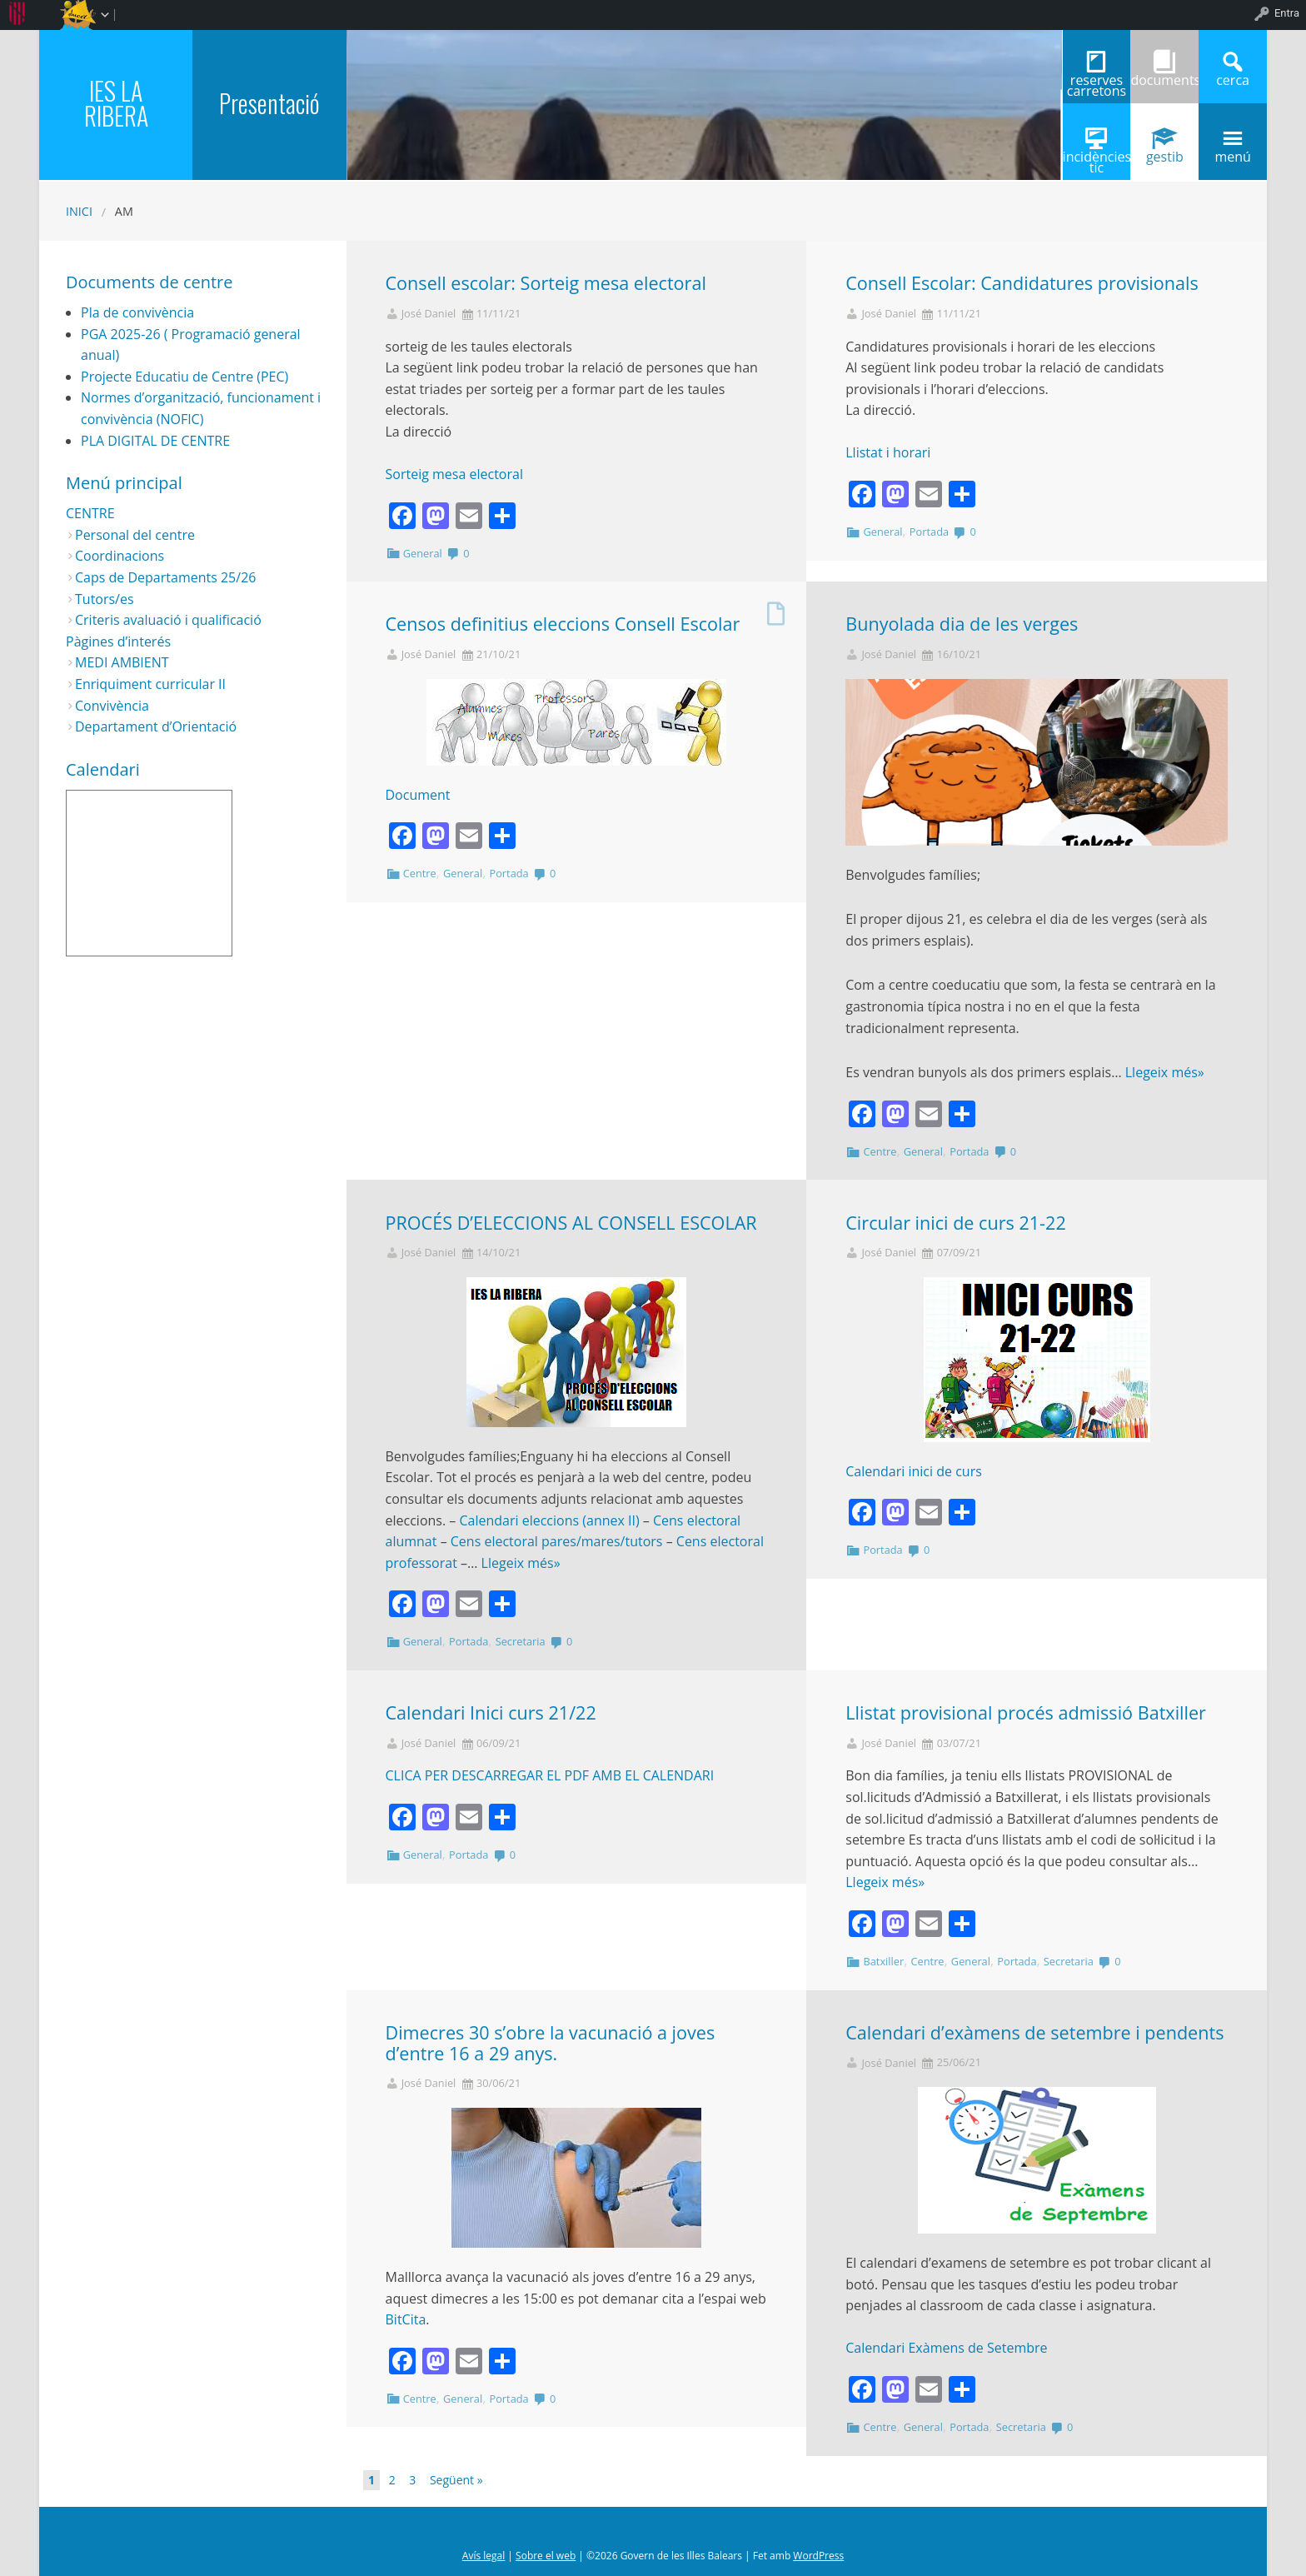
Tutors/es (104, 599)
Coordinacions (119, 556)
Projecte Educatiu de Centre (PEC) (184, 376)
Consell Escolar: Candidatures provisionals (1021, 283)
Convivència (112, 705)
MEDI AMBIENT (122, 662)
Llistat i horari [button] (887, 452)
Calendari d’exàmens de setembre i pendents (1034, 2032)
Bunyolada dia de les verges (961, 624)
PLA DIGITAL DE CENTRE (155, 441)
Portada (929, 531)
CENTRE (90, 513)
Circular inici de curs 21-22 (955, 1223)
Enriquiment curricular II (150, 684)
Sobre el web (546, 2556)
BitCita (406, 2319)
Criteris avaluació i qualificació (168, 620)
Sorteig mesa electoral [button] (454, 474)
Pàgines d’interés (118, 641)
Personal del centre (135, 535)
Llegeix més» (1164, 1072)
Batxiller (883, 1961)
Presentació (269, 103)
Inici (79, 211)
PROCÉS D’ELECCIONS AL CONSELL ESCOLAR (571, 1223)
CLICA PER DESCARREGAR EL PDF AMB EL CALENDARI (550, 1775)
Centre (419, 873)
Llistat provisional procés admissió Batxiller (1025, 1712)
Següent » (456, 2480)
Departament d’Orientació (156, 726)
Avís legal (483, 2556)
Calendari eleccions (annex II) (549, 1520)
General (422, 553)
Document (418, 795)
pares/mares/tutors (600, 1541)
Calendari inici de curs (913, 1471)
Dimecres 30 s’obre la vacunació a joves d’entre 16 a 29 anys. (550, 2042)
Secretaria (521, 1641)
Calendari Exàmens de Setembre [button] (946, 2348)
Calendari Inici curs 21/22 (491, 1712)
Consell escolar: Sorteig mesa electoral (546, 283)
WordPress (818, 2556)
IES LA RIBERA (116, 103)
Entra (1286, 13)
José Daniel (428, 313)
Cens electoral (494, 1541)
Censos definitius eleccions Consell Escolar (563, 624)
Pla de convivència (137, 312)
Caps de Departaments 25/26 (165, 577)
